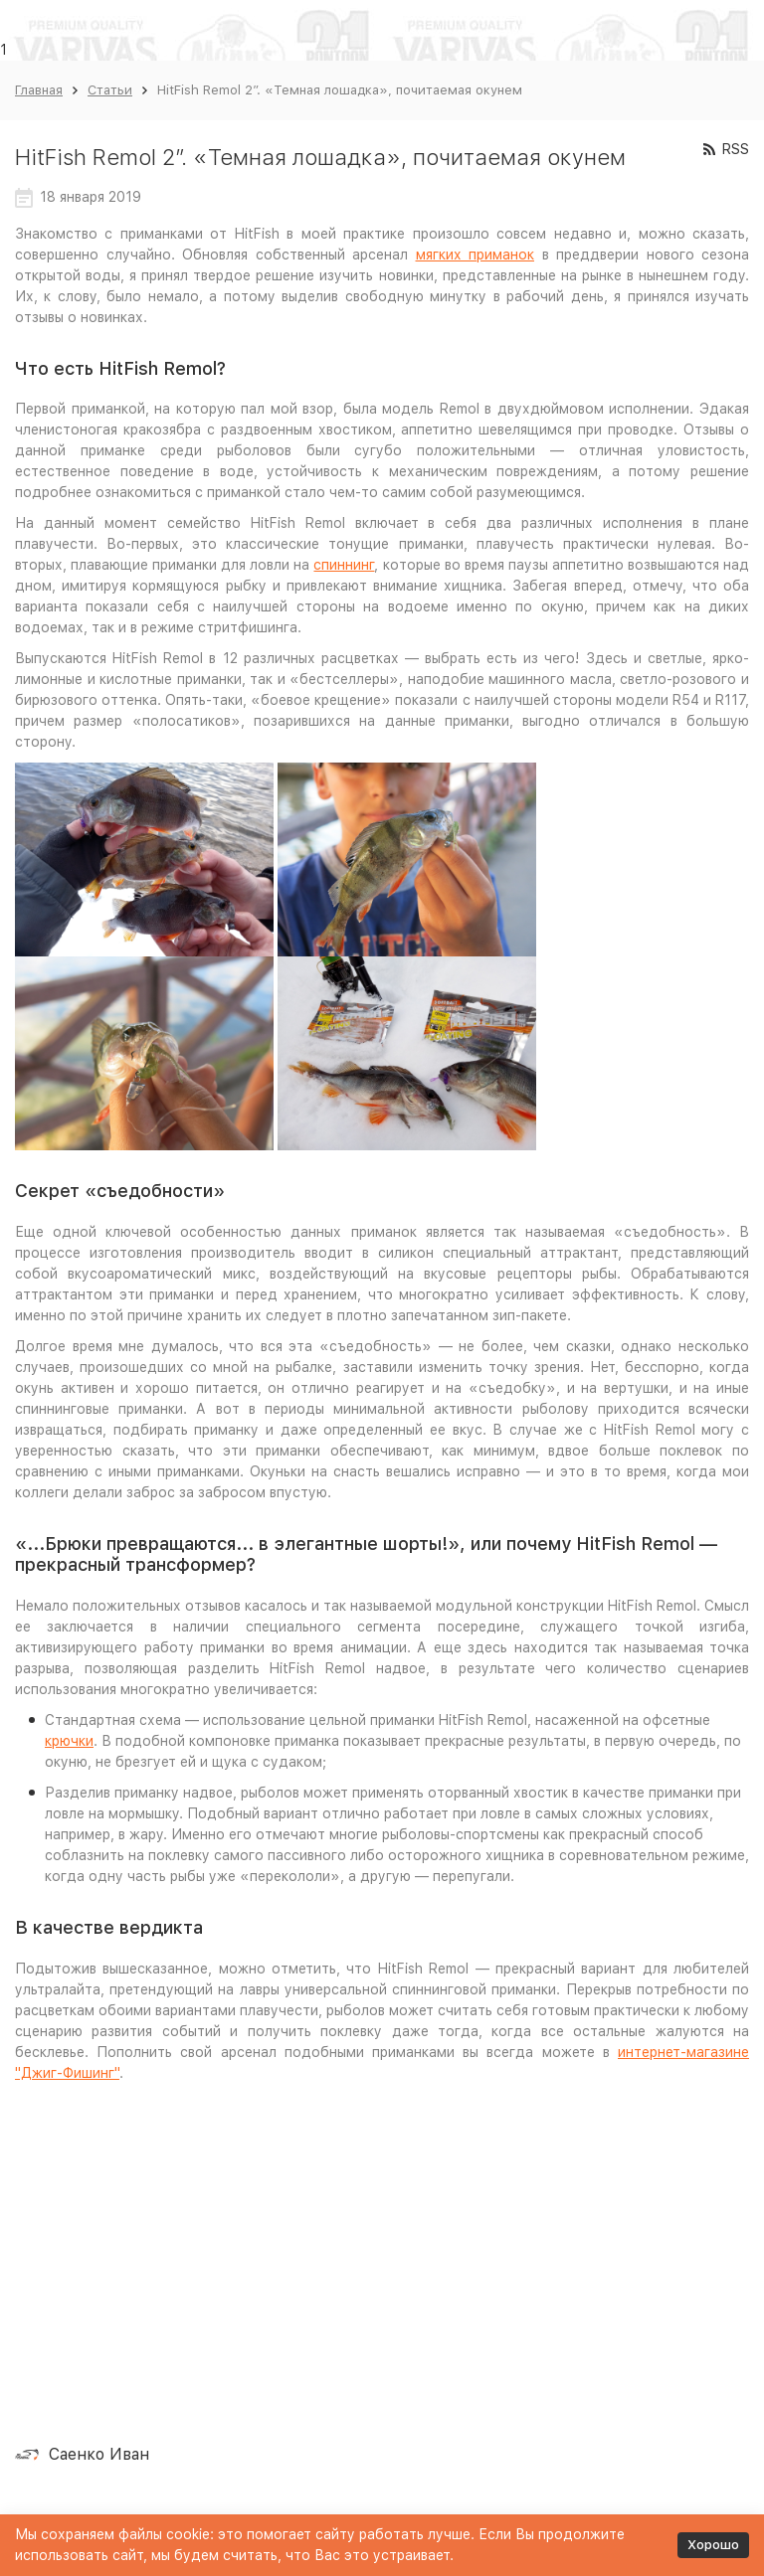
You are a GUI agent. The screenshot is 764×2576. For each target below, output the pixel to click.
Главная (39, 90)
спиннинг (343, 565)
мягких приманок (475, 254)
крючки (69, 1741)
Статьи (110, 90)
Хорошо (713, 2544)
